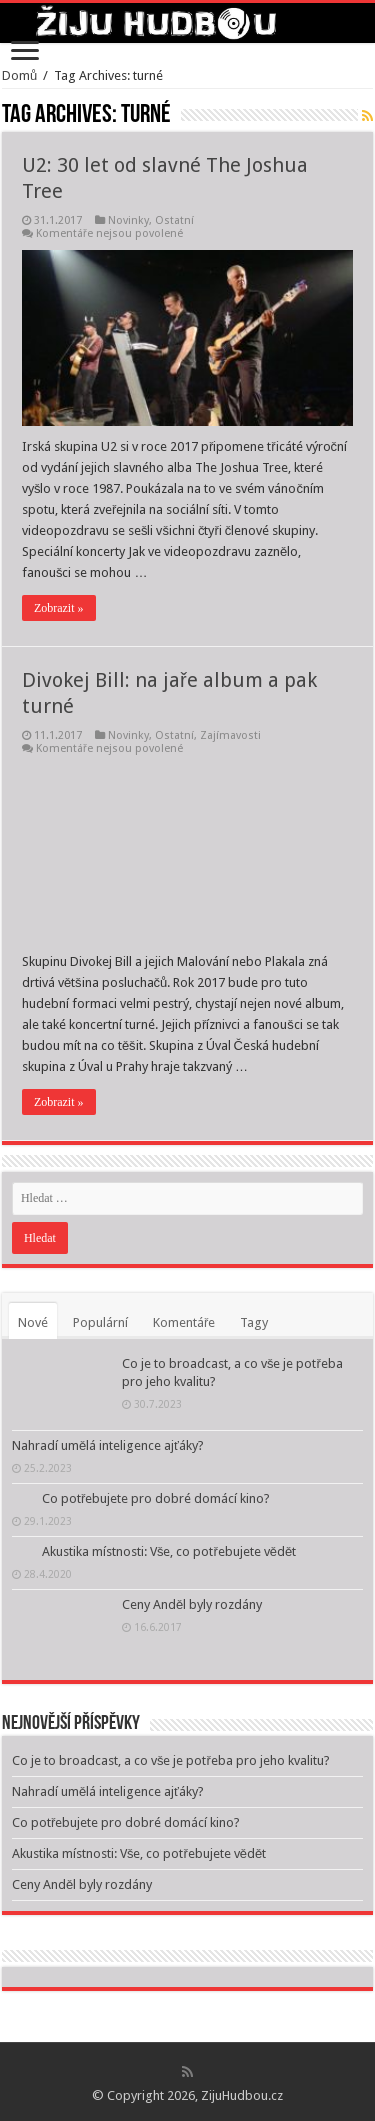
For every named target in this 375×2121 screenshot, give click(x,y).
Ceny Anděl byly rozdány (192, 1604)
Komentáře (184, 1322)
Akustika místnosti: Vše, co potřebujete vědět (169, 1551)
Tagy (254, 1322)
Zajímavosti (230, 735)
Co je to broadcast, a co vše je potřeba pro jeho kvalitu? (171, 1760)
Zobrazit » (59, 608)
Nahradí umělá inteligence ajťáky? (108, 1445)
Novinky (128, 220)
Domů (19, 75)
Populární (100, 1322)
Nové (33, 1322)
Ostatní (174, 220)
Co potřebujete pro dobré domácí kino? (156, 1498)
